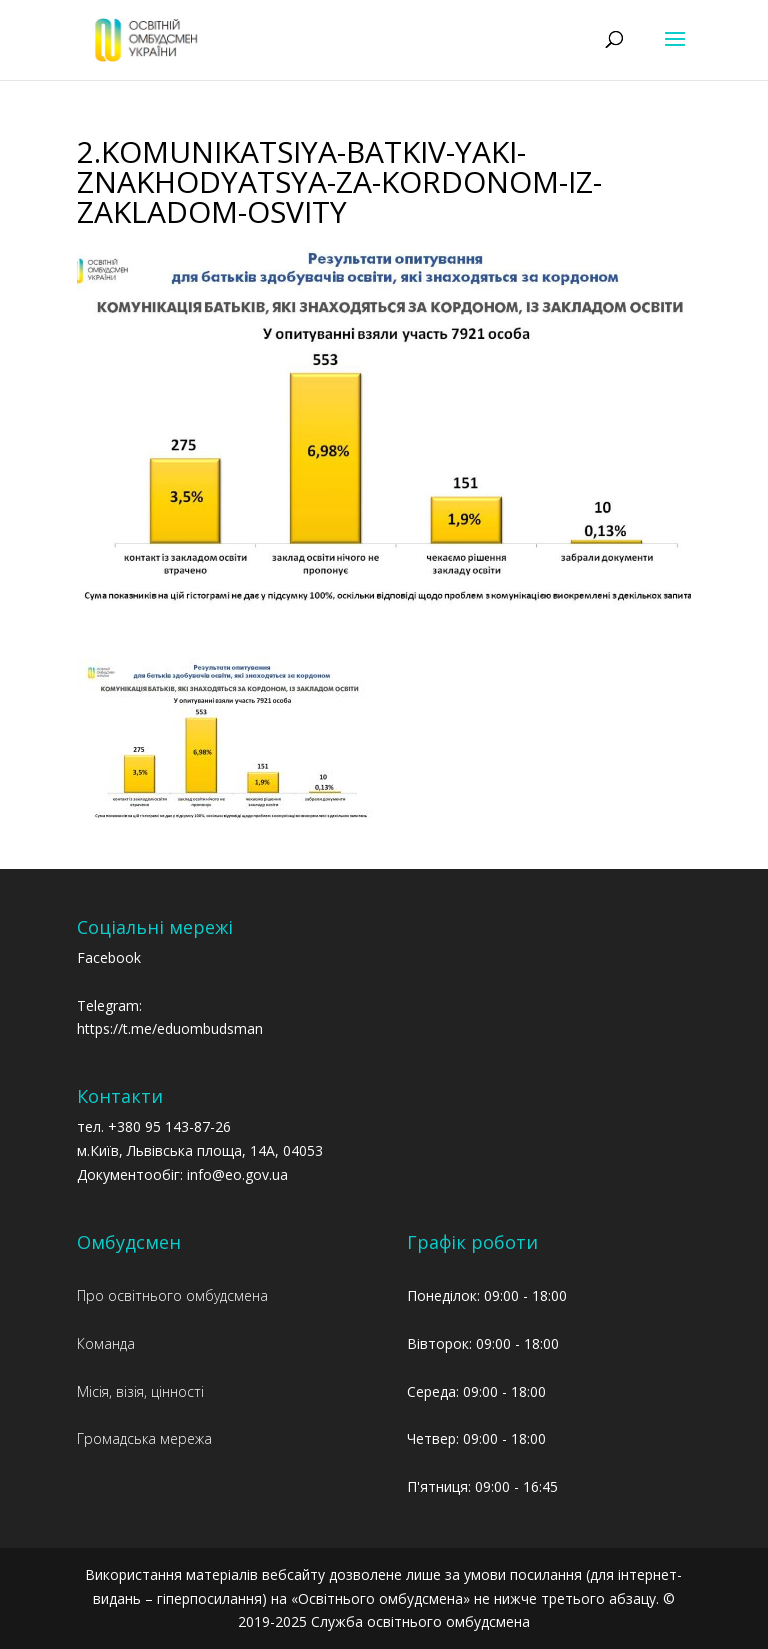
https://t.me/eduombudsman (170, 1028)
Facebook (109, 957)
